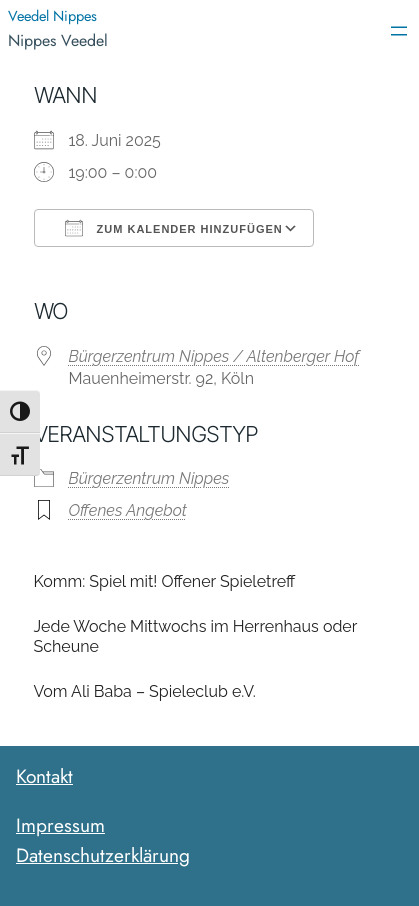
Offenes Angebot (128, 510)
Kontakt (44, 776)
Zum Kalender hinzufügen (174, 228)
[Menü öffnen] (399, 31)
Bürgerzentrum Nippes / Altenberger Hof (214, 356)
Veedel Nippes (52, 15)
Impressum (60, 825)
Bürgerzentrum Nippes (149, 478)
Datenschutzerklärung (103, 855)
